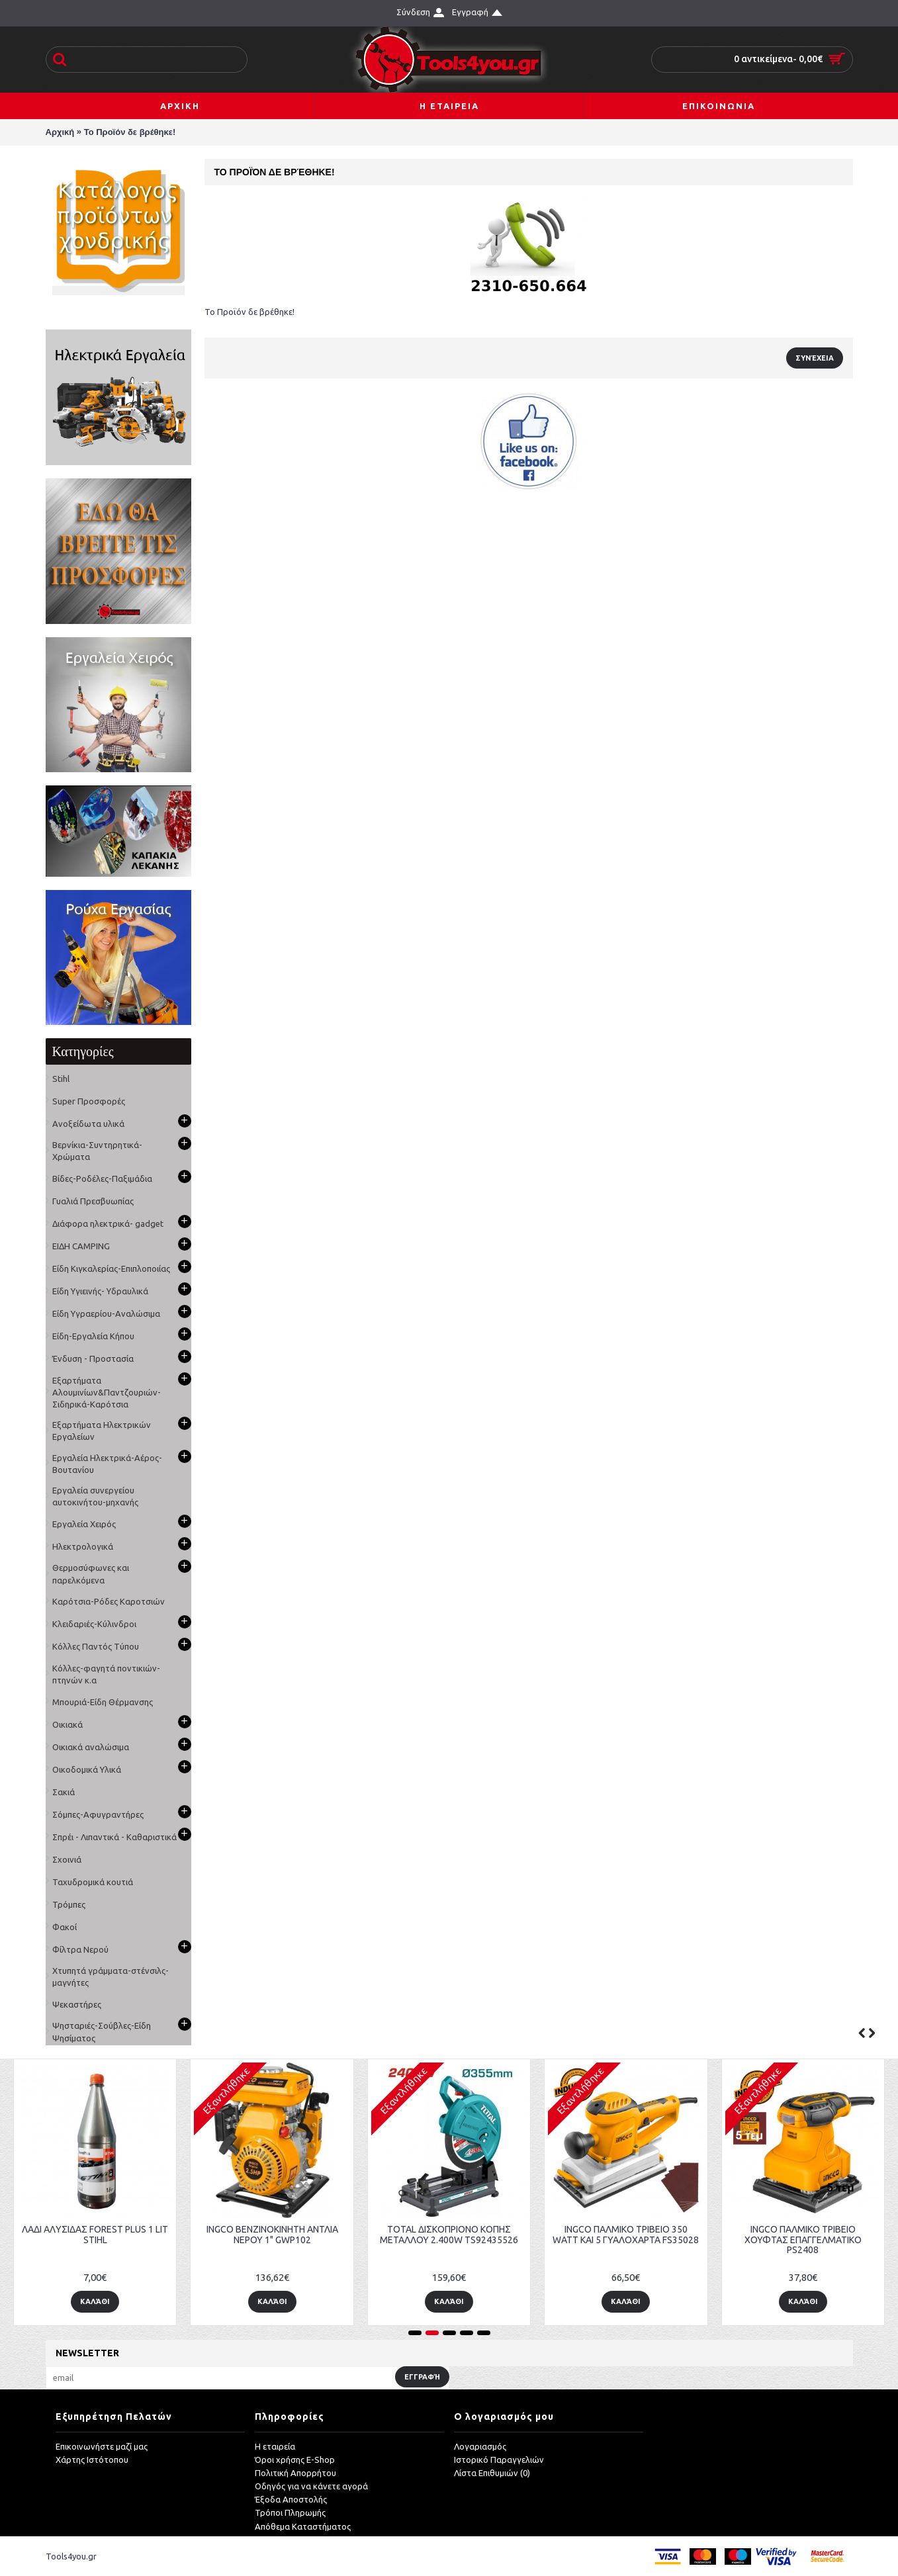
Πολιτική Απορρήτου (295, 2472)
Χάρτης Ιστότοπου (92, 2459)
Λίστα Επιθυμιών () (492, 2472)
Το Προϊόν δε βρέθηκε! (130, 132)
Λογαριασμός (480, 2446)
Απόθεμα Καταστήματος (303, 2526)
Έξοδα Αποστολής (291, 2499)
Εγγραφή (422, 2377)
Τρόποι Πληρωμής (290, 2512)
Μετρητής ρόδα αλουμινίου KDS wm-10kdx (604, 2234)
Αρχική (60, 132)
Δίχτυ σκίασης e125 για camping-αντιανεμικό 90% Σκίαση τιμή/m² (427, 2234)
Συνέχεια (814, 358)
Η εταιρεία (275, 2446)
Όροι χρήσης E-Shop (295, 2459)
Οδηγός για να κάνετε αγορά (311, 2486)
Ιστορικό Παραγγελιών (499, 2459)
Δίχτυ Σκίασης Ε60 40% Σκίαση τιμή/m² (250, 2234)
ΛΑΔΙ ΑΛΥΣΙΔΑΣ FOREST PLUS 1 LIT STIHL (782, 2234)
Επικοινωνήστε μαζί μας (102, 2446)
